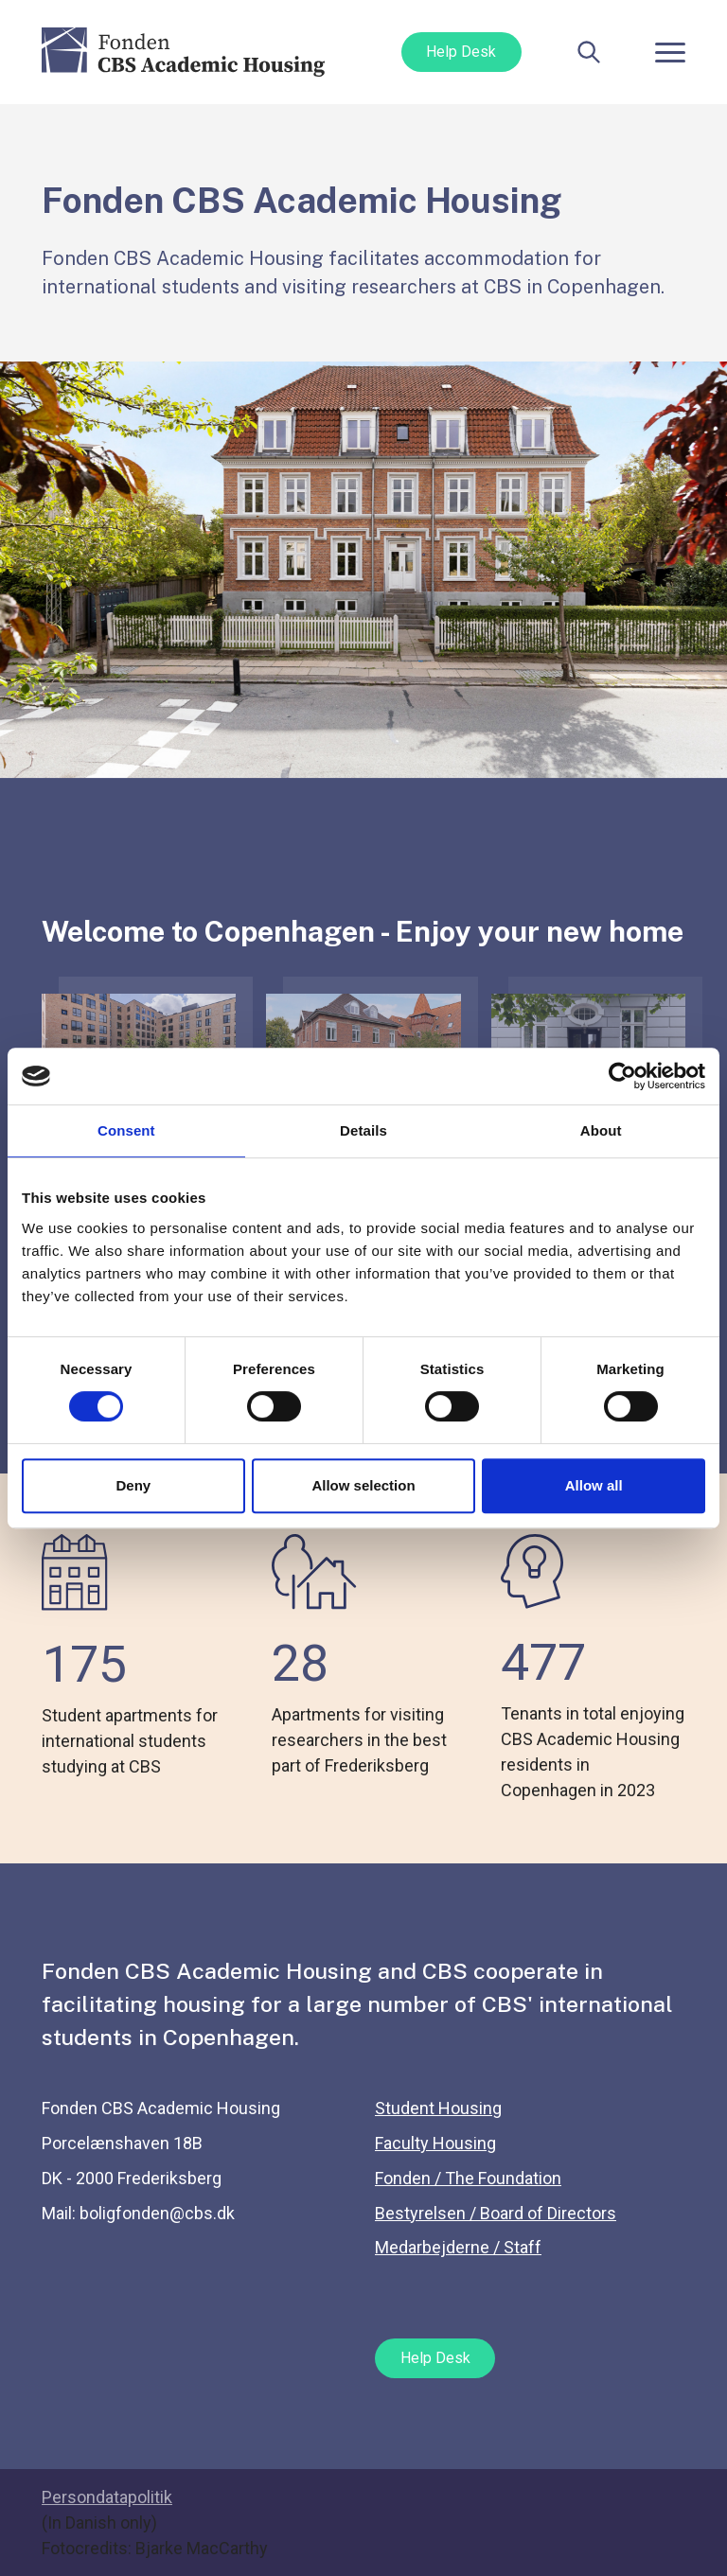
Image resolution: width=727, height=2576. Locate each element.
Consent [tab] (126, 1130)
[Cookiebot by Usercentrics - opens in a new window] (622, 1076)
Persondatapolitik (107, 2497)
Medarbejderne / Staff (458, 2247)
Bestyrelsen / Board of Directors (495, 2213)
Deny (133, 1485)
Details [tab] (363, 1130)
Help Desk (461, 52)
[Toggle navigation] (670, 52)
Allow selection (363, 1485)
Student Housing (438, 2108)
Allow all (594, 1485)
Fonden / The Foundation (468, 2178)
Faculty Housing (435, 2143)
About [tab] (601, 1130)
